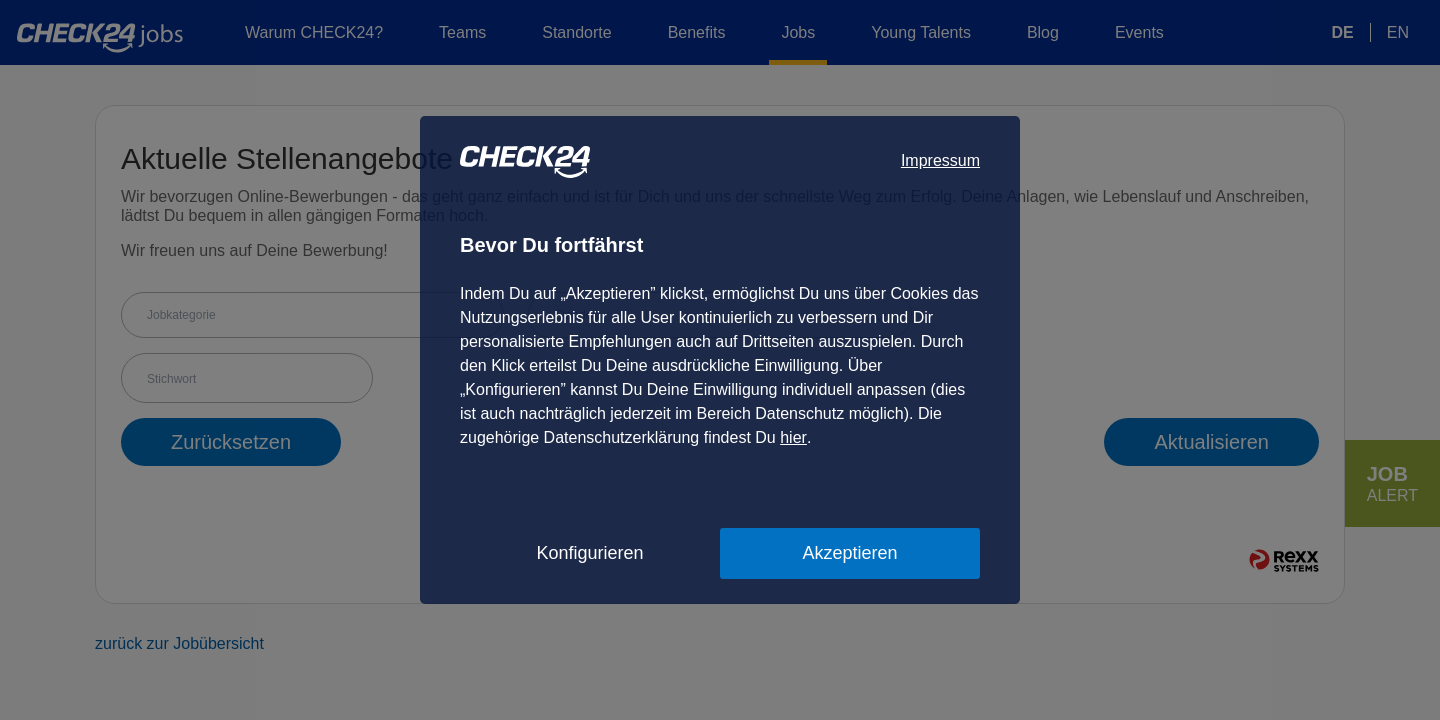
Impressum (940, 160)
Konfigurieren (589, 553)
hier (793, 437)
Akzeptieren (849, 553)
